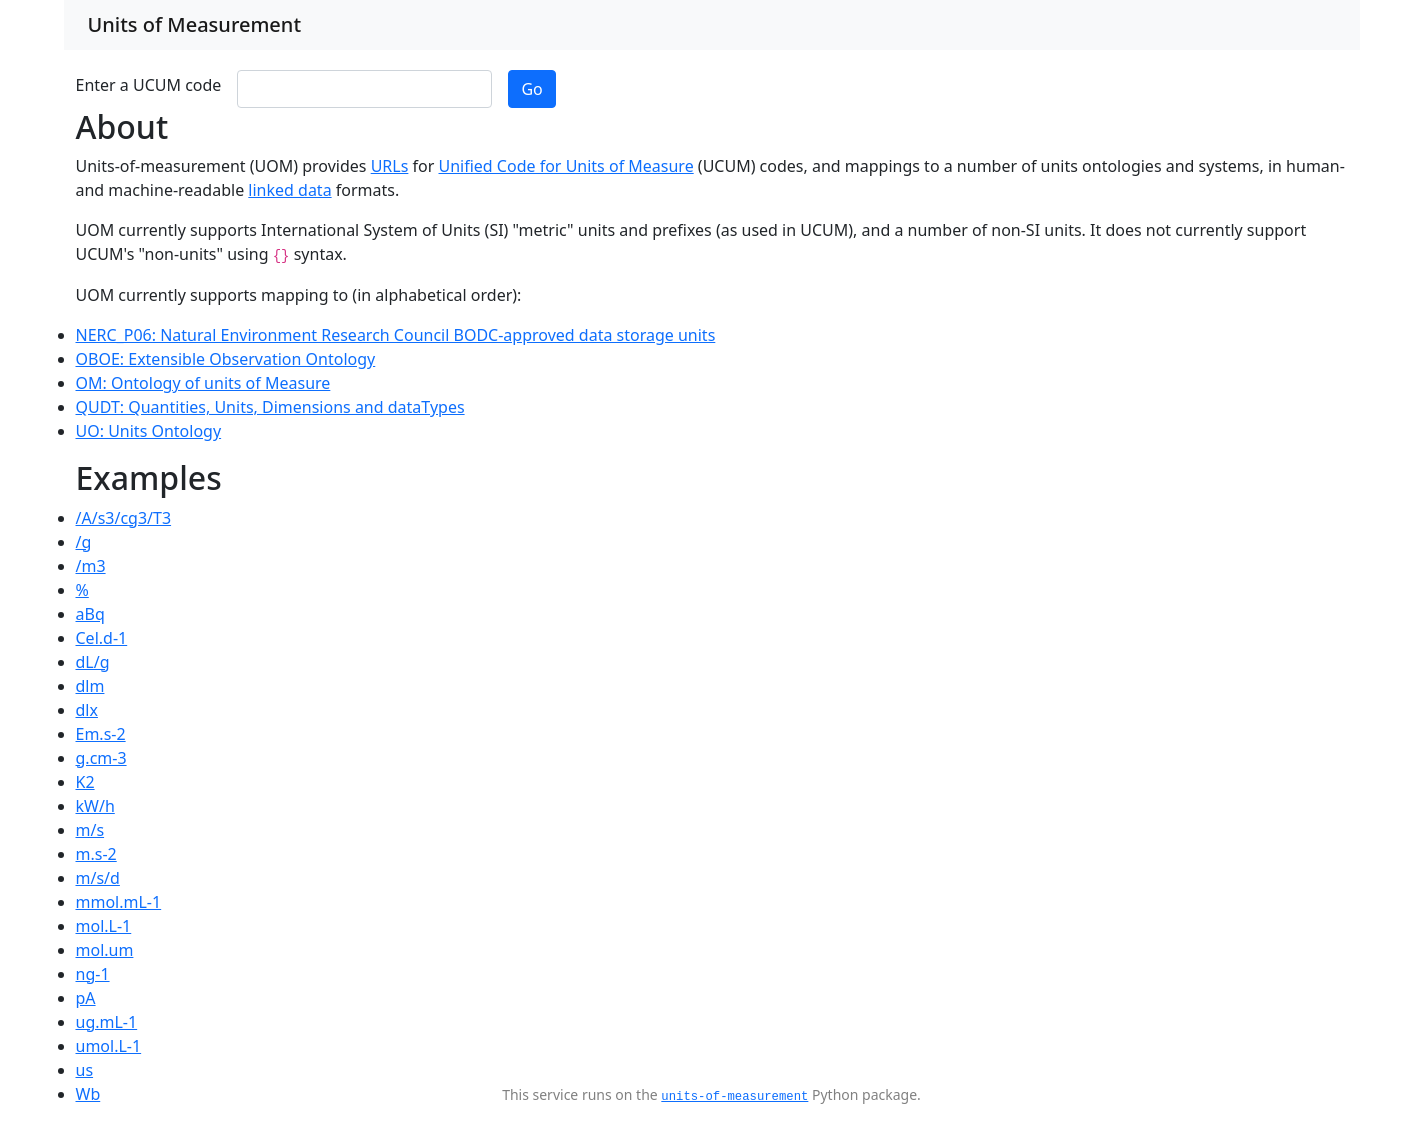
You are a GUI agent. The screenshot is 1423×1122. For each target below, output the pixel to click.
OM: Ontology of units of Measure (203, 383)
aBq (90, 614)
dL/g (93, 662)
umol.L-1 (109, 1046)
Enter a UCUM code (149, 85)
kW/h (95, 806)
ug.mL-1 (107, 1022)
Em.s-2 (101, 734)
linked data (289, 190)
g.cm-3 (101, 758)
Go (531, 89)
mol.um (105, 950)
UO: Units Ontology (149, 431)
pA (86, 998)
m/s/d (98, 878)
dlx (87, 710)
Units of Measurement (195, 24)
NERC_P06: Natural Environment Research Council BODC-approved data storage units (396, 335)
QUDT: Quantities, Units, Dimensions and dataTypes (270, 407)
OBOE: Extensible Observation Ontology (226, 359)
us (85, 1070)
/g (84, 542)
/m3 (91, 566)
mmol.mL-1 (119, 902)
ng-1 (93, 974)
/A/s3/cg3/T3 (124, 518)
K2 (85, 782)
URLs (390, 166)
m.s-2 (96, 854)
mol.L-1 (104, 926)
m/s (90, 830)
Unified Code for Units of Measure (566, 166)
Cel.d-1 (102, 638)
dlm (90, 686)
